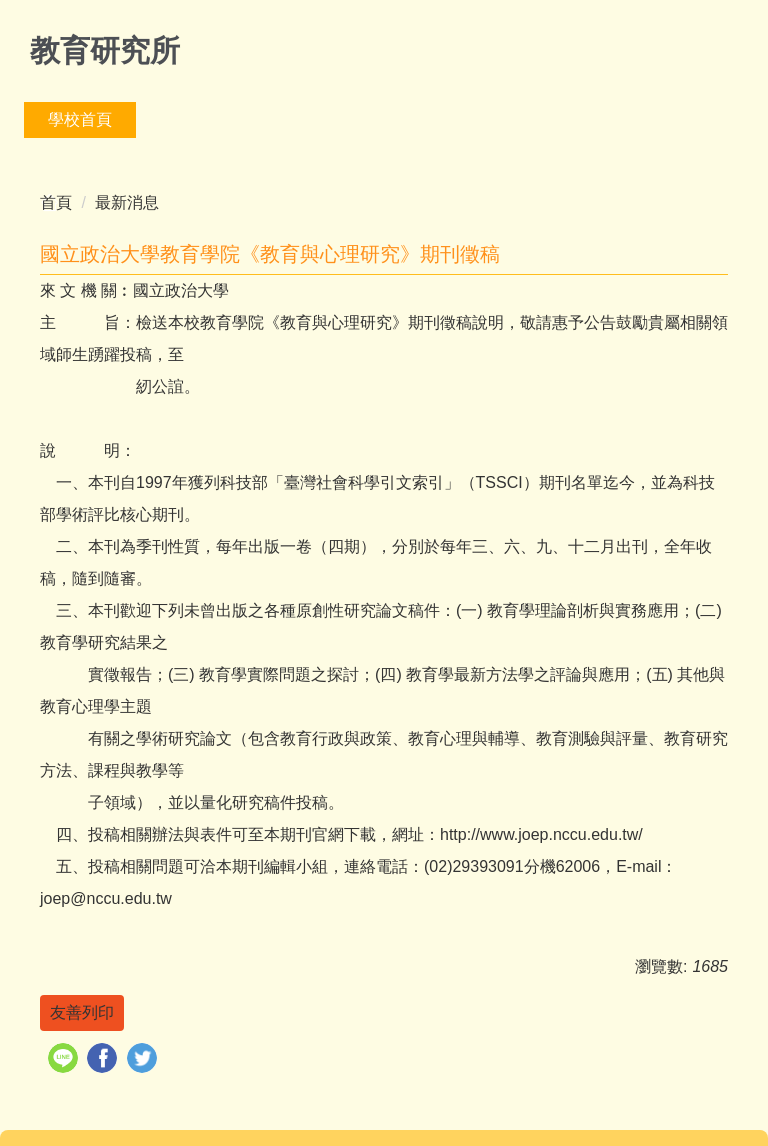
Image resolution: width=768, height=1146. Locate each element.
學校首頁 (80, 119)
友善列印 (82, 1012)
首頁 (56, 202)
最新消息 (127, 202)
